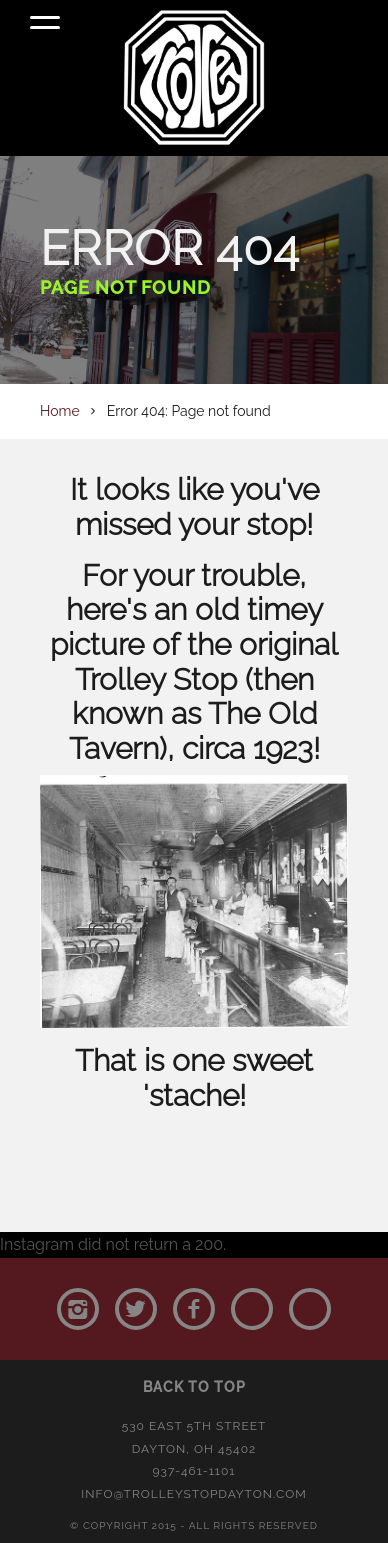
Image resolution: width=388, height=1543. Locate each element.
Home (60, 411)
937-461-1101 (194, 1471)
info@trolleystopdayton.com (193, 1494)
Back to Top (194, 1387)
